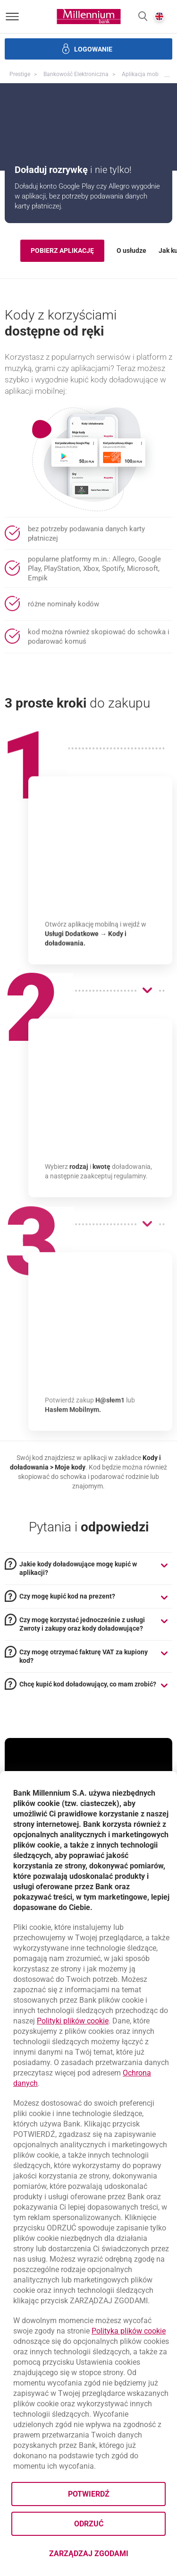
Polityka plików (129, 2330)
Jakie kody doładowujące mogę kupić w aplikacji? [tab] (78, 1568)
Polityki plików (73, 2020)
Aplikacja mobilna (145, 74)
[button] (143, 17)
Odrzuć (88, 2523)
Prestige (19, 74)
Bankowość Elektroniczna (76, 74)
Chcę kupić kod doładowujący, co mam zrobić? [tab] (87, 1684)
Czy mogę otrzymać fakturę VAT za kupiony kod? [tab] (83, 1656)
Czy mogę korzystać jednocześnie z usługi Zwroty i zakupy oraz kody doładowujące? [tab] (82, 1624)
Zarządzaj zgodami (107, 2556)
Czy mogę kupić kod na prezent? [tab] (67, 1596)
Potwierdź (89, 2494)
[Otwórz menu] (12, 16)
